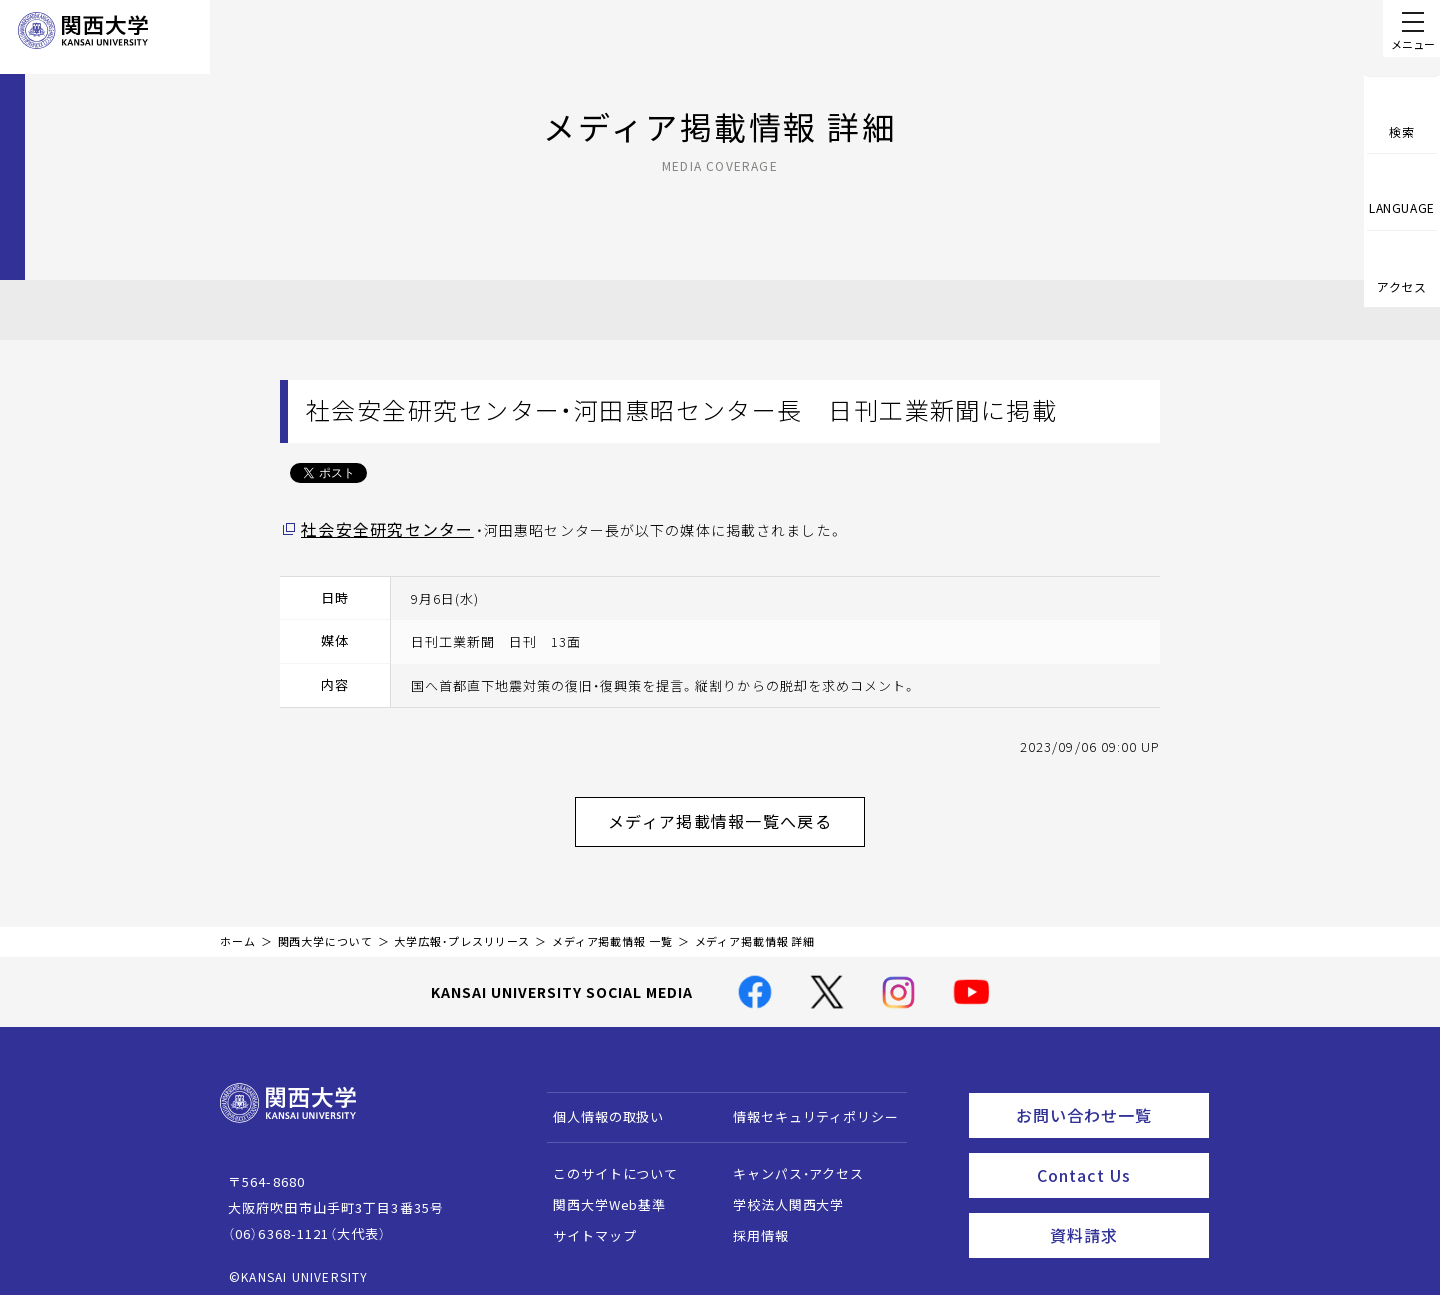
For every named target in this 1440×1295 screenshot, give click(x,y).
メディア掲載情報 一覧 (612, 930)
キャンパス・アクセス (789, 1162)
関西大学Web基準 (600, 1193)
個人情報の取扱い (599, 1105)
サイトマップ (585, 1224)
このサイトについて (606, 1162)
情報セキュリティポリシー (806, 1105)
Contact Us (1116, 1156)
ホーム (238, 930)
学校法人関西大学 (779, 1193)
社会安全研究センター (376, 529)
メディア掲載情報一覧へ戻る (736, 815)
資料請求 (1123, 1211)
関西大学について (325, 930)
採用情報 (751, 1224)
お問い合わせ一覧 (1108, 1101)
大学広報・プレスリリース (462, 930)
